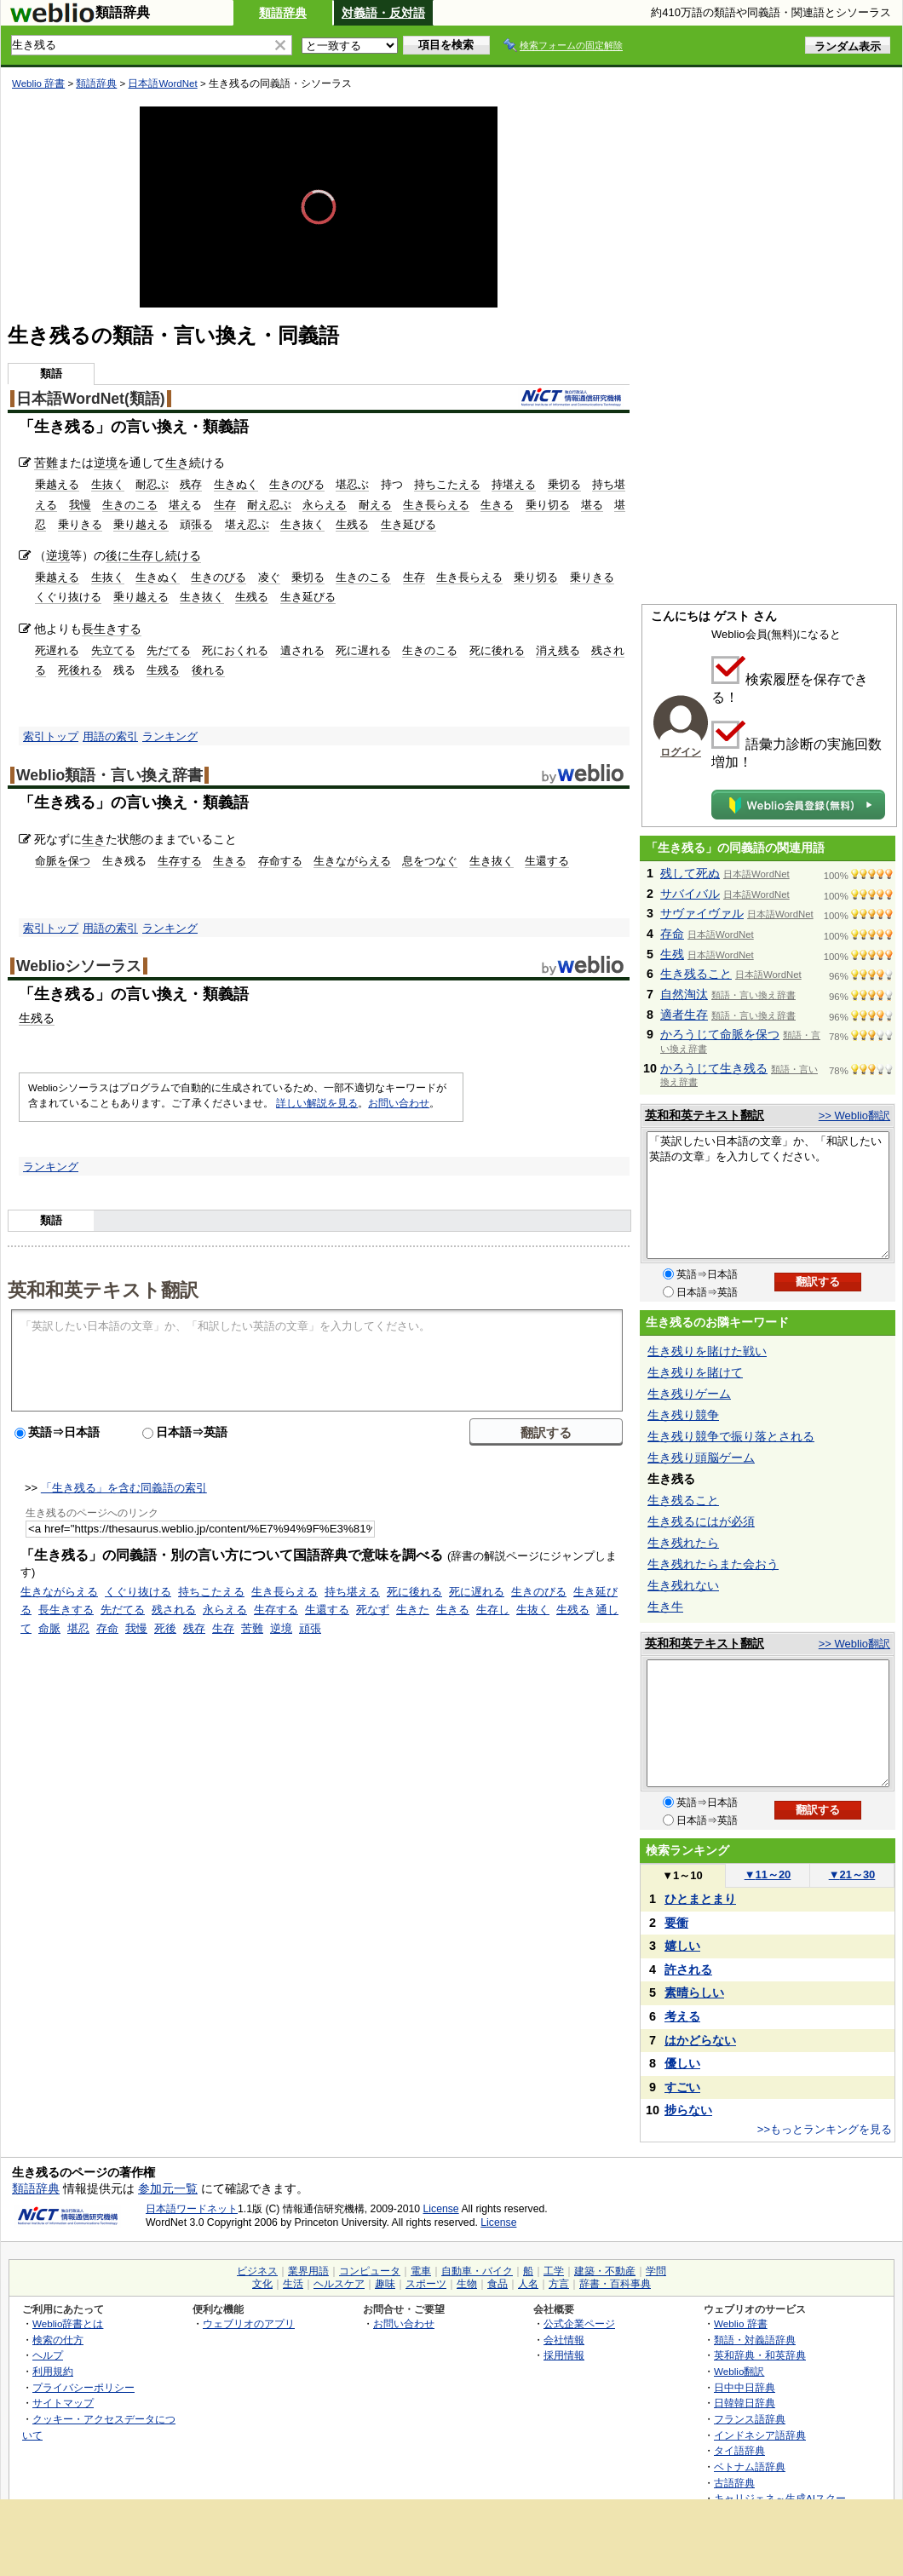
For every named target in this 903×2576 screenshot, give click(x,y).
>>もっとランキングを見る (824, 2129)
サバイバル (690, 893)
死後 (165, 1628)
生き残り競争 (683, 1415)
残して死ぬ (690, 873)
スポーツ (425, 2284)
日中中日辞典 (744, 2387)
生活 (293, 2284)
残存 (191, 484)
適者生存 (684, 1014)
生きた (412, 1609)
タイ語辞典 (739, 2450)
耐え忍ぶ (269, 504)
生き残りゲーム (689, 1393)
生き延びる (408, 524)
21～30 (852, 1874)
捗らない (688, 2110)
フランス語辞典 (749, 2418)
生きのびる (297, 484)
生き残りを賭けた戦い (707, 1351)
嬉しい (682, 1945)
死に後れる (497, 650)
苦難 (46, 462)
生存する (180, 860)
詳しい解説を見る (317, 1103)
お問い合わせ (398, 1103)
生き (177, 462)
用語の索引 (110, 736)
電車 (421, 2271)
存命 (107, 1628)
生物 (467, 2284)
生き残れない (683, 1585)
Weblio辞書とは (67, 2323)
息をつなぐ (429, 860)
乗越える (57, 484)
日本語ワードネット (192, 2209)
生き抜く (302, 524)
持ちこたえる (447, 484)
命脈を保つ (62, 860)
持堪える (514, 484)
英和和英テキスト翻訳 (103, 1289)
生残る (352, 524)
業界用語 (308, 2271)
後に (117, 555)
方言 (559, 2284)
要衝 (676, 1922)
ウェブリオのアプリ (249, 2323)
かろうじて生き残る (714, 1068)
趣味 (385, 2284)
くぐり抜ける (68, 596)
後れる (208, 670)
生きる (497, 504)
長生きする (111, 628)
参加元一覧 (168, 2188)
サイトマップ (63, 2402)
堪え (180, 504)
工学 (554, 2271)
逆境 (106, 462)
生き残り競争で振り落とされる (730, 1436)
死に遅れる (363, 650)
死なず (372, 1609)
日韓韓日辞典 (744, 2402)
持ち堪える (352, 1591)
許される (688, 1969)
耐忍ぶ (152, 484)
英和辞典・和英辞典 (760, 2354)
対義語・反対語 (383, 13)
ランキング (170, 736)
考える (682, 2016)
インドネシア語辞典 (760, 2435)
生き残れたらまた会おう (713, 1564)
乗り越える (141, 524)
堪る (592, 504)
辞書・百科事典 (615, 2284)
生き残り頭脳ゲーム (701, 1457)
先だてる (169, 650)
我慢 (80, 504)
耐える (375, 504)
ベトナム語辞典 (749, 2466)
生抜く (107, 484)
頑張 (310, 1628)
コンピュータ (369, 2271)
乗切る (564, 484)
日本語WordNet (162, 83)
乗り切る (548, 504)
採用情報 (564, 2354)
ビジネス (257, 2271)
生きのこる (130, 504)
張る (202, 524)
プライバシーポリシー (83, 2387)
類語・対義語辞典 (755, 2339)
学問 (656, 2271)
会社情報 (564, 2339)
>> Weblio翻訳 (854, 1115)
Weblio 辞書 (38, 83)
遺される (302, 650)
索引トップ (50, 736)
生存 (225, 504)
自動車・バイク (477, 2271)
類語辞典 (283, 13)
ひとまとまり (700, 1899)
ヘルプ (47, 2354)
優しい (682, 2063)
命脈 (49, 1628)
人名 (528, 2284)
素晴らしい (694, 1992)
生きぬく (236, 484)
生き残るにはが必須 (701, 1521)
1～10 (682, 1875)
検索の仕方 (57, 2339)
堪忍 (78, 1628)
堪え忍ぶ (247, 524)
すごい (682, 2087)
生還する (547, 860)
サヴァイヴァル (702, 913)
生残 (672, 954)
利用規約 (52, 2371)
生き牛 (665, 1606)
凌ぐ (269, 577)
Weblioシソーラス (78, 966)
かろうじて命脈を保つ (719, 1034)
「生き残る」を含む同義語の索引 (124, 1487)
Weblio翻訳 (739, 2371)
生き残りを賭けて (695, 1372)
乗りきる (80, 524)
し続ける (177, 555)
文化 (262, 2284)
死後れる (80, 670)
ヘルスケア (339, 2284)
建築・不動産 (605, 2271)
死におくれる (235, 650)
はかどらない (700, 2040)
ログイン (680, 752)
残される (174, 1609)
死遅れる (57, 650)
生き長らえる (436, 504)
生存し (492, 1609)
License (441, 2209)
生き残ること (696, 973)
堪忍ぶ (352, 484)
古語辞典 (734, 2482)
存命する (280, 860)
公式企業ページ (579, 2323)
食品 (497, 2284)
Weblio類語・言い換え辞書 (109, 775)
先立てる (113, 650)
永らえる (324, 504)
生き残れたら (683, 1543)
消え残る (558, 650)
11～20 (768, 1874)
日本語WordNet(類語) (90, 398)
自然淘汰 (684, 994)
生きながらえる (352, 860)
